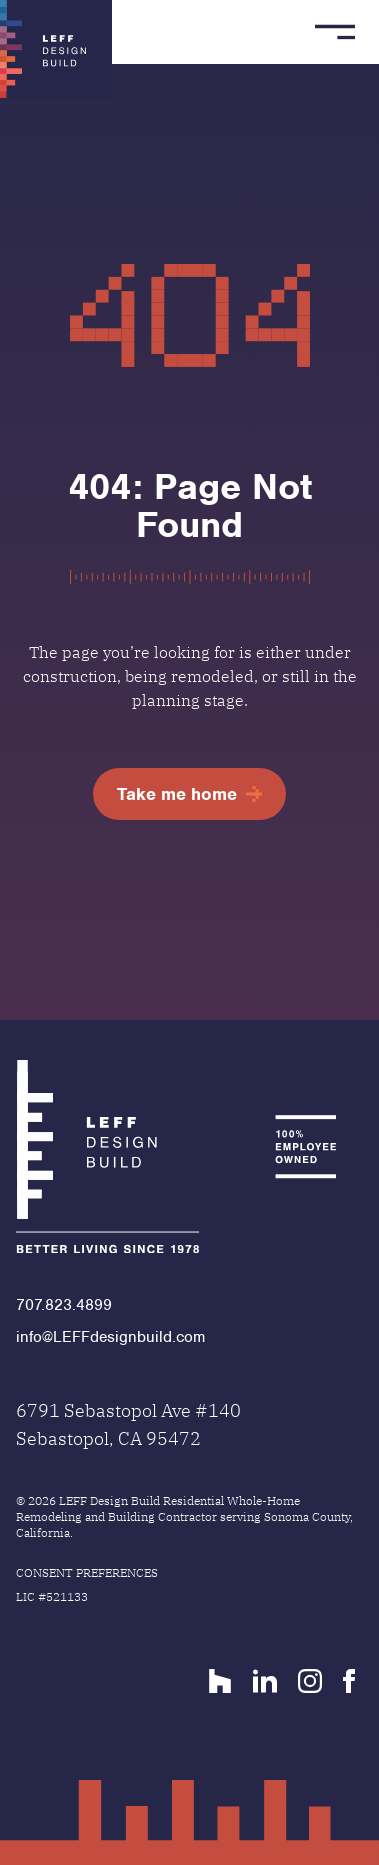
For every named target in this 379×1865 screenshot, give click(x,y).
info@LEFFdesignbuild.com (110, 1337)
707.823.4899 (64, 1305)
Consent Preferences (87, 1572)
